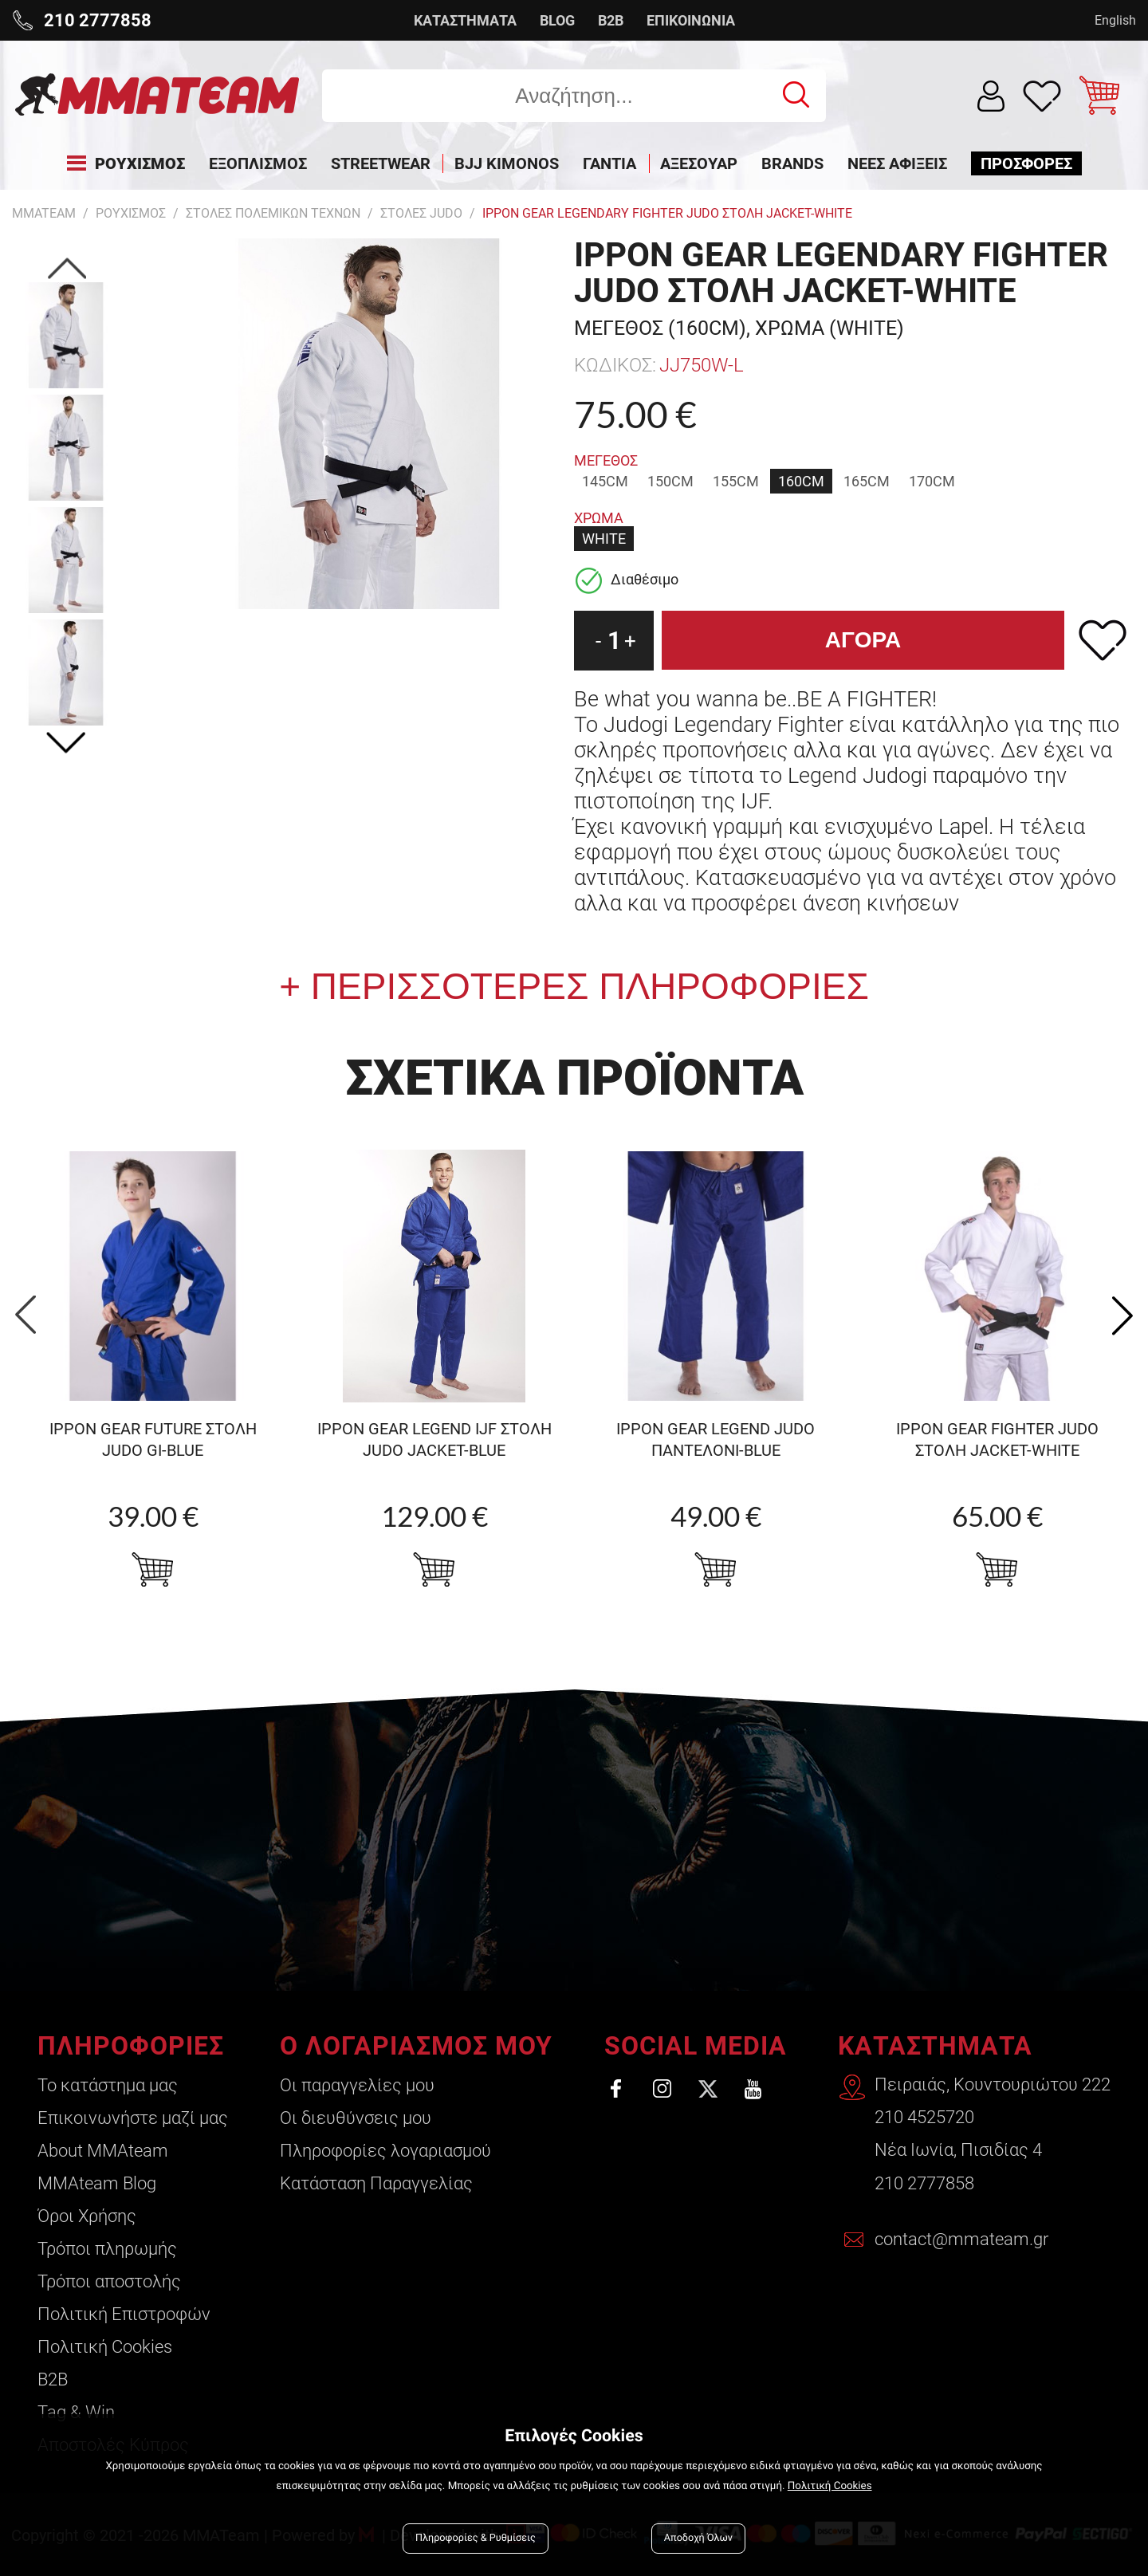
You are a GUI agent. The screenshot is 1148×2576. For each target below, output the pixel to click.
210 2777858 (924, 2183)
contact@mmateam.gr (961, 2240)
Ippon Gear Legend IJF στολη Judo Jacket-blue (434, 1439)
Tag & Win (76, 2412)
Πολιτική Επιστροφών (123, 2314)
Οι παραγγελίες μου (356, 2085)
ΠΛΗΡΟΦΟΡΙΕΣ (130, 2046)
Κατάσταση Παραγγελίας (375, 2183)
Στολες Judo (421, 213)
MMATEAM (44, 213)
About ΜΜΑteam (102, 2151)
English (1115, 20)
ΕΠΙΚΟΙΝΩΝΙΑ (691, 20)
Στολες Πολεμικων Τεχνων (273, 213)
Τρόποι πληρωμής (107, 2249)
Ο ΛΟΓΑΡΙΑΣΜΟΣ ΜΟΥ (415, 2046)
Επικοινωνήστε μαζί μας (132, 2118)
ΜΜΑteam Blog (96, 2183)
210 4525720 (924, 2118)
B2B (610, 20)
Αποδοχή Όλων (698, 2538)
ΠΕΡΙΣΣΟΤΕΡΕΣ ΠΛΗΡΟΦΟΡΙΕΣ (585, 986)
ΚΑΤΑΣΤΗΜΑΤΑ (465, 20)
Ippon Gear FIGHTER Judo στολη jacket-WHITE (997, 1439)
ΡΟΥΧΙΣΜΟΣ (131, 213)
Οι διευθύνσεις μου (355, 2118)
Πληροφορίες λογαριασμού (384, 2151)
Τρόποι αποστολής (109, 2281)
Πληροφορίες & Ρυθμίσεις (475, 2538)
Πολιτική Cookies (104, 2347)
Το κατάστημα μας (107, 2085)
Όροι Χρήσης (86, 2216)
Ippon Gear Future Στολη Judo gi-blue (153, 1439)
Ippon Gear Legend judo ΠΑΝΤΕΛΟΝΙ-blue (715, 1439)
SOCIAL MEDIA (694, 2046)
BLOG (557, 20)
